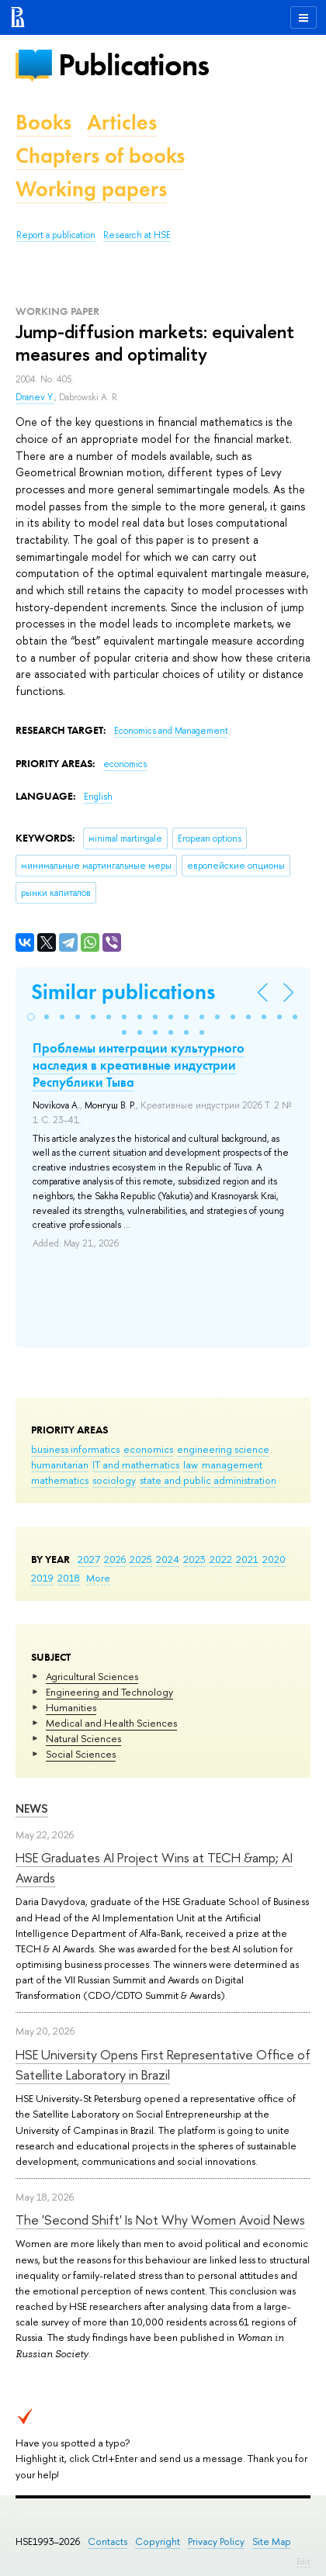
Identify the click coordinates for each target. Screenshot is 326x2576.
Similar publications (123, 991)
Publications (133, 65)
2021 (247, 1559)
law (190, 1464)
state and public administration (208, 1480)
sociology (114, 1480)
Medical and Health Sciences (111, 1723)
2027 (89, 1559)
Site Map (271, 2541)
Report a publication (55, 235)
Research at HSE (137, 235)
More (98, 1578)
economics (148, 1449)
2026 (115, 1559)
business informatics (75, 1449)
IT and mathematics (135, 1464)
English (98, 796)
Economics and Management (171, 730)
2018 (68, 1578)
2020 (274, 1559)
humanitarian (59, 1464)
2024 (167, 1559)
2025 (141, 1559)
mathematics (59, 1480)
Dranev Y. (35, 397)
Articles (122, 122)
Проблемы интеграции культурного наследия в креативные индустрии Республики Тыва (138, 1065)
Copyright (157, 2541)
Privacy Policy (216, 2541)
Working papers (91, 188)
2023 (194, 1559)
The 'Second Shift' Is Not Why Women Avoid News (160, 2219)
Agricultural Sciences (92, 1676)
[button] (31, 1017)
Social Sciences (81, 1754)
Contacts (107, 2541)
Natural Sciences (83, 1738)
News (32, 1808)
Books (43, 122)
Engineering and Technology (109, 1692)
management (232, 1464)
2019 (42, 1578)
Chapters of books (100, 155)
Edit (303, 2561)
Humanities (71, 1707)
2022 (221, 1559)
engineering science (223, 1449)
